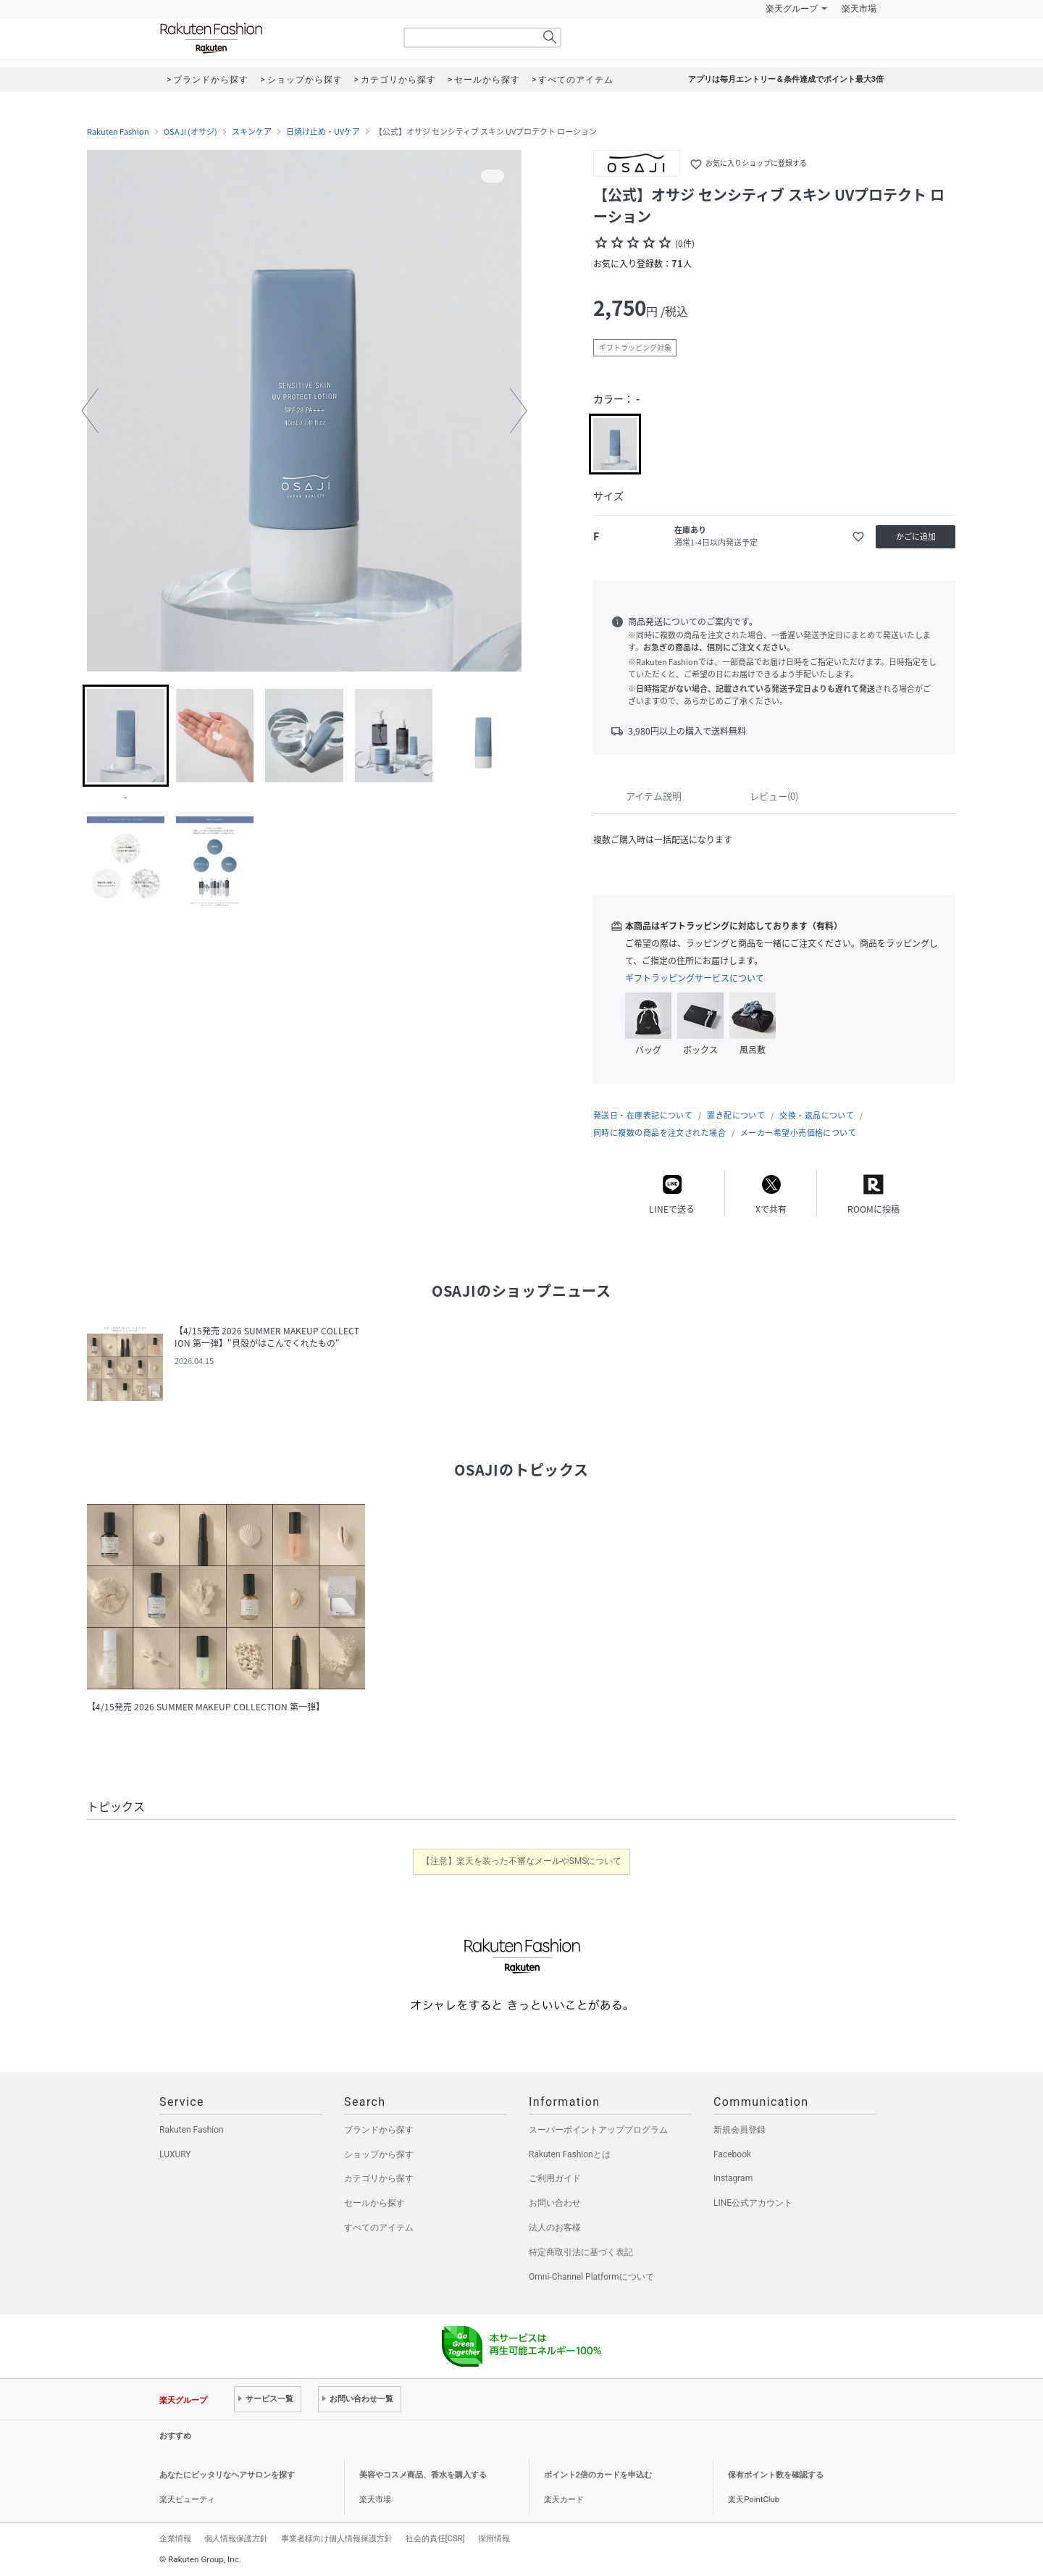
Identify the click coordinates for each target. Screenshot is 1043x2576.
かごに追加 (916, 536)
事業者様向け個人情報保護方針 (337, 2538)
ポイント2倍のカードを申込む (598, 2475)
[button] (89, 411)
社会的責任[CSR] (435, 2538)
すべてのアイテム (379, 2227)
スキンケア (252, 132)
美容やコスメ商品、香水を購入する (423, 2475)
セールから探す (374, 2203)
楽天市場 (859, 9)
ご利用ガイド (555, 2178)
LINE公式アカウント (752, 2203)
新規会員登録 (739, 2130)
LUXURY (175, 2154)
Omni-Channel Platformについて (591, 2277)
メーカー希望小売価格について (798, 1132)
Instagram (733, 2178)
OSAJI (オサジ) (190, 132)
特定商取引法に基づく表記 (581, 2252)
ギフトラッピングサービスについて (694, 977)
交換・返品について (816, 1115)
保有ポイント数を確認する (776, 2475)
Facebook (732, 2154)
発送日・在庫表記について (642, 1115)
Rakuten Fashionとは (570, 2154)
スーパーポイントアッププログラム (598, 2130)
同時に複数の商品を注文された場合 (659, 1132)
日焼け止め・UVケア (323, 132)
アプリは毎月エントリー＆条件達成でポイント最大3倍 (786, 79)
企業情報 (175, 2538)
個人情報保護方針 (236, 2538)
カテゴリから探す (379, 2178)
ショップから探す (379, 2154)
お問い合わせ (555, 2203)
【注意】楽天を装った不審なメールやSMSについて (522, 1861)
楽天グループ (792, 9)
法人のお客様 (555, 2227)
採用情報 (494, 2538)
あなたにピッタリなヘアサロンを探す (227, 2475)
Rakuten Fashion (271, 38)
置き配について (736, 1115)
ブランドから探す (379, 2130)
